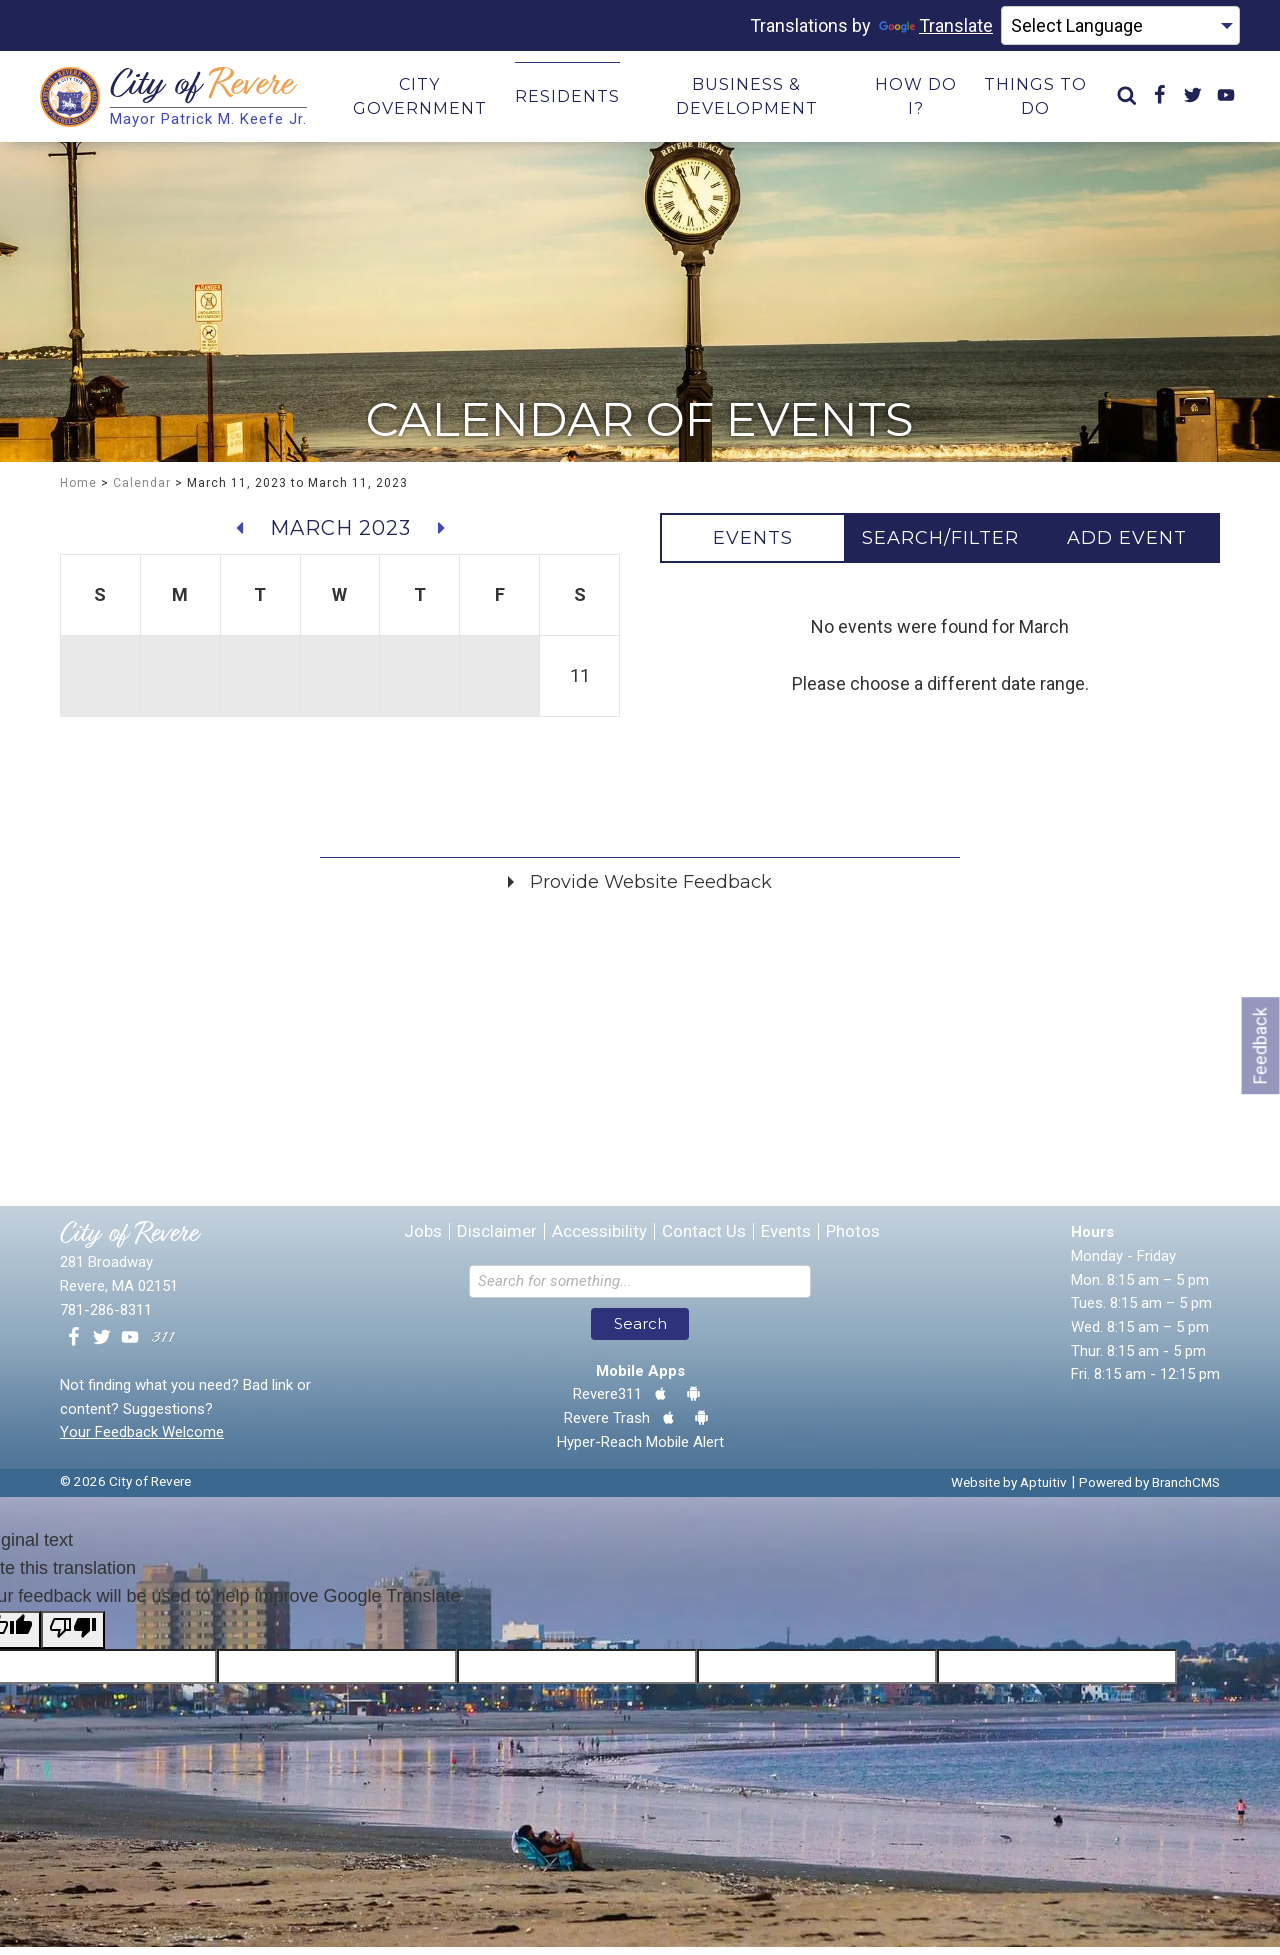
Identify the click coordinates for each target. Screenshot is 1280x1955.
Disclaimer (497, 1240)
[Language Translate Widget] (1120, 26)
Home (78, 491)
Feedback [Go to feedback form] (1260, 1045)
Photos (853, 1240)
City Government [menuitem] (420, 100)
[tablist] (940, 546)
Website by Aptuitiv (1009, 1491)
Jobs (423, 1240)
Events (786, 1240)
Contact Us (704, 1240)
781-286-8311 (106, 1318)
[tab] (753, 546)
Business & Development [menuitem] (747, 100)
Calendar (142, 491)
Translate (936, 25)
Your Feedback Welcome (142, 1441)
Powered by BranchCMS (1149, 1491)
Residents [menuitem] (567, 100)
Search (640, 1332)
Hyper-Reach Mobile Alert (640, 1450)
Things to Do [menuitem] (1035, 100)
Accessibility (599, 1240)
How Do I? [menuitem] (916, 100)
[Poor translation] (73, 1639)
